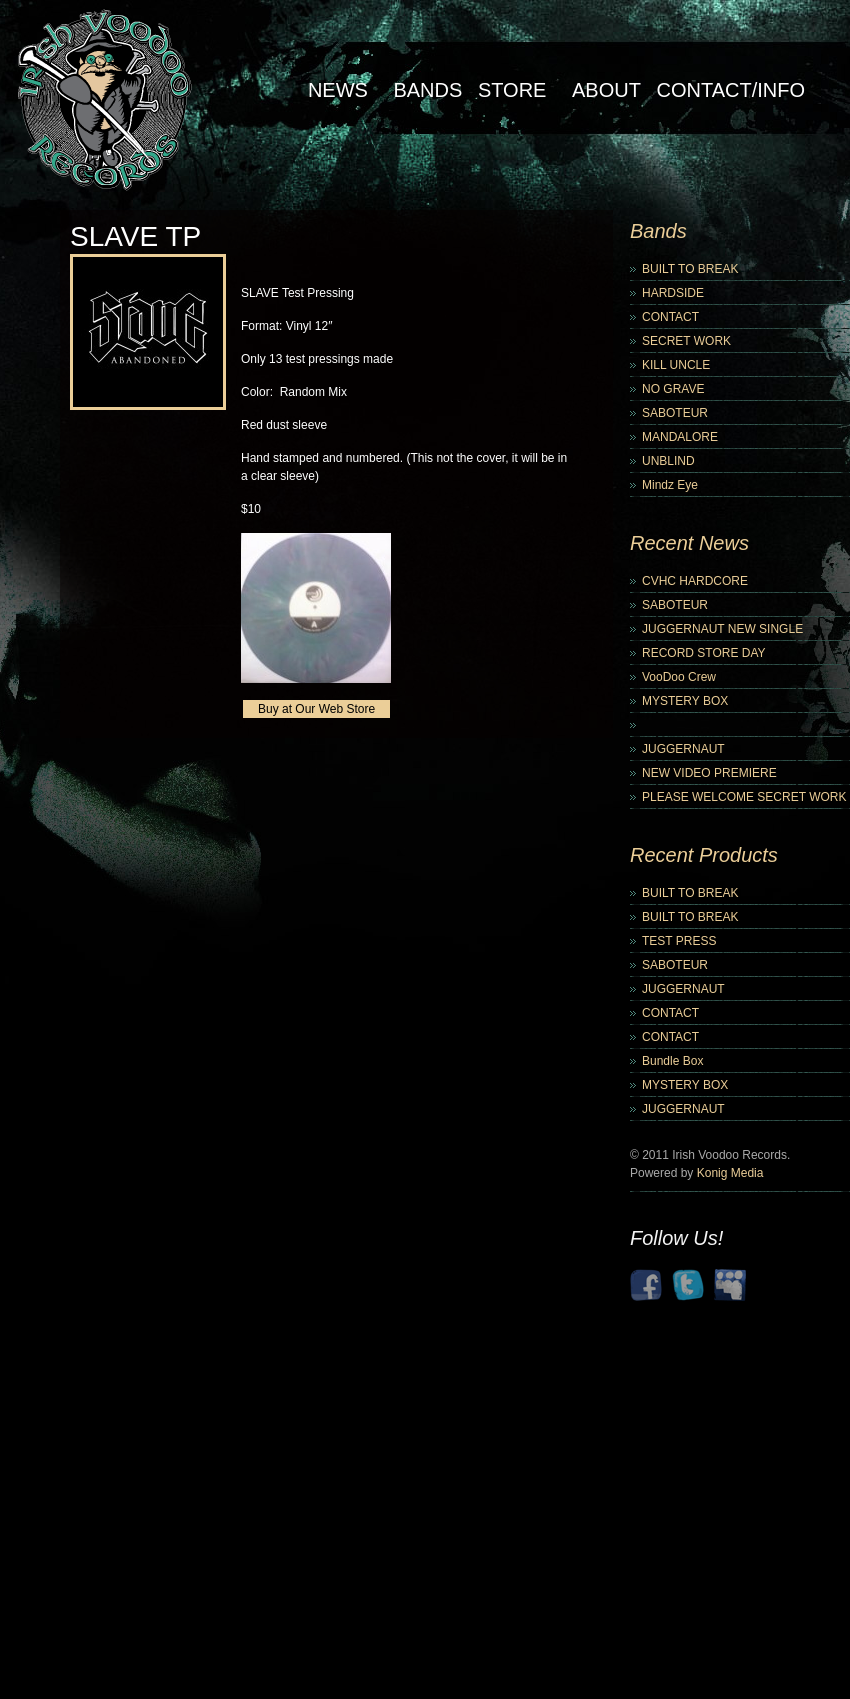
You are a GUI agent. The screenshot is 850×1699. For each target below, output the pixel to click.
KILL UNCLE (676, 365)
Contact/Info (730, 90)
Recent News (689, 543)
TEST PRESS (679, 941)
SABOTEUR (675, 413)
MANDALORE (680, 437)
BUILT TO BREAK (690, 269)
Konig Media (730, 1173)
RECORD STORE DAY (704, 653)
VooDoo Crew (679, 677)
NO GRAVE (673, 389)
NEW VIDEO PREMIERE (709, 773)
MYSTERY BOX (685, 701)
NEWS (338, 90)
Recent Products (704, 855)
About (606, 90)
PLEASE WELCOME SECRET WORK (744, 797)
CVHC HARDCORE (695, 581)
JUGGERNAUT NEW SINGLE (722, 629)
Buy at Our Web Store (316, 709)
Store (512, 90)
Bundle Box (672, 1061)
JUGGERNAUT (683, 749)
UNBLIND (668, 461)
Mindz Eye (670, 485)
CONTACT (670, 317)
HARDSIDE (673, 293)
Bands (427, 90)
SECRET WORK (686, 341)
